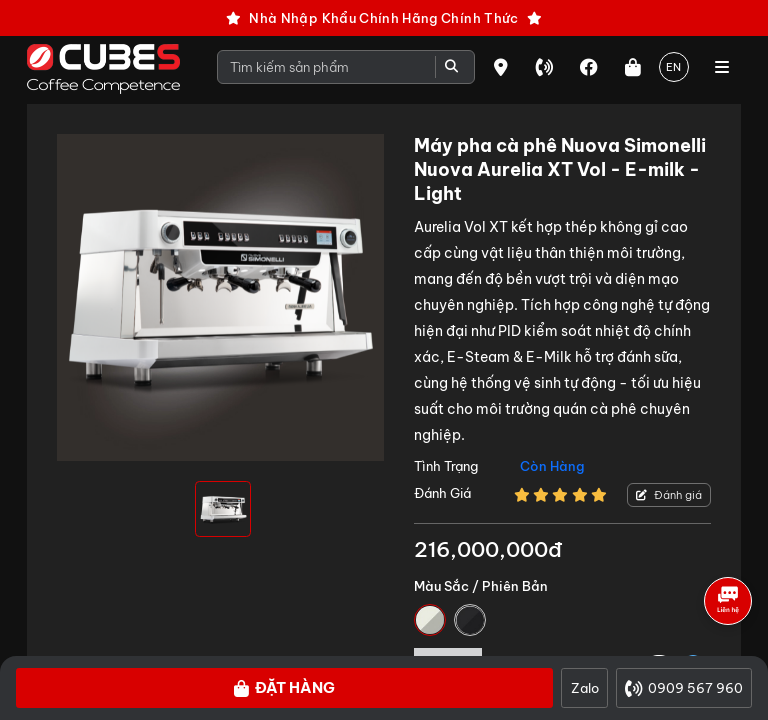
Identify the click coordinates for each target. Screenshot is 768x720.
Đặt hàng (284, 687)
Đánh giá (669, 495)
